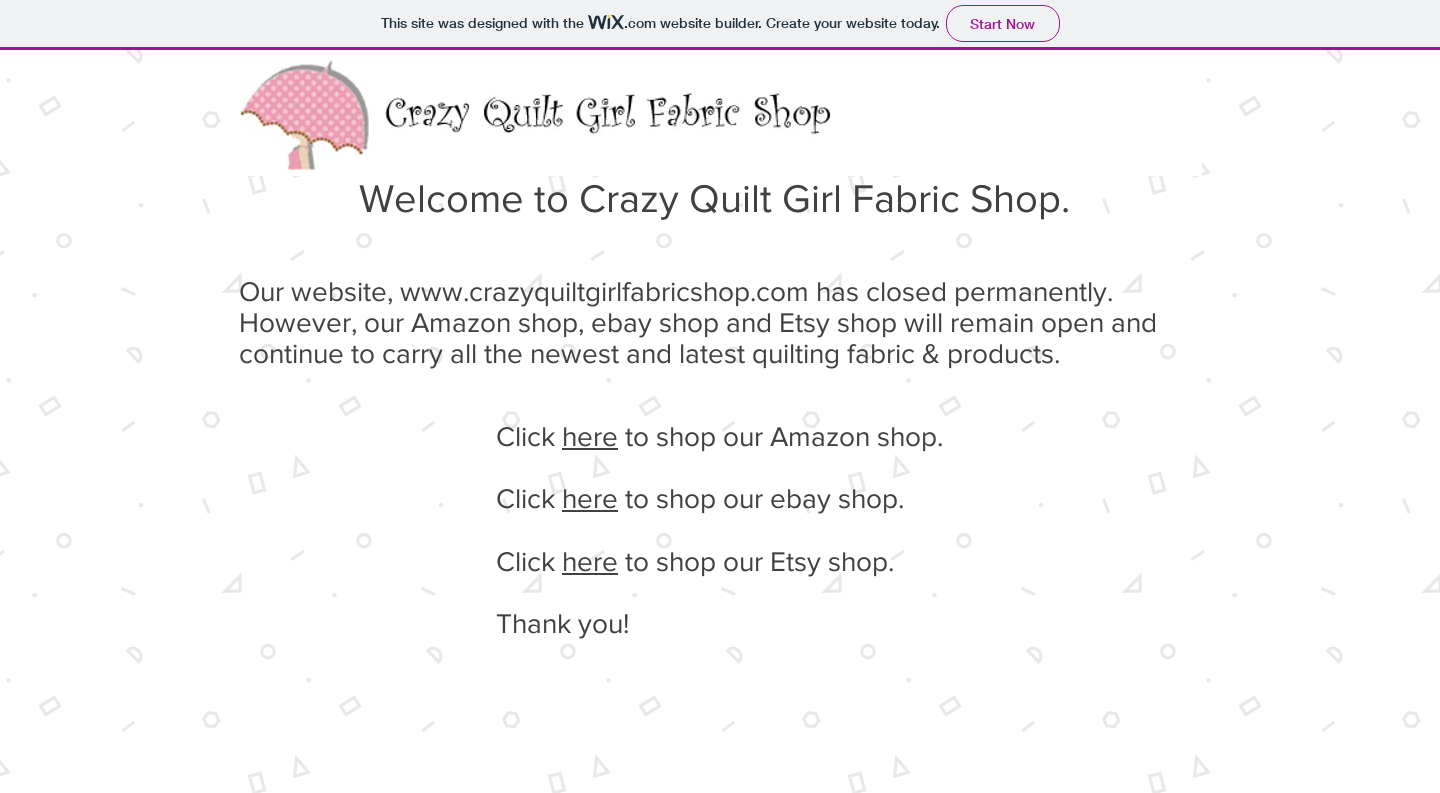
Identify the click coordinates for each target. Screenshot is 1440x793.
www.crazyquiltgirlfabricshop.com (604, 291)
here (590, 436)
